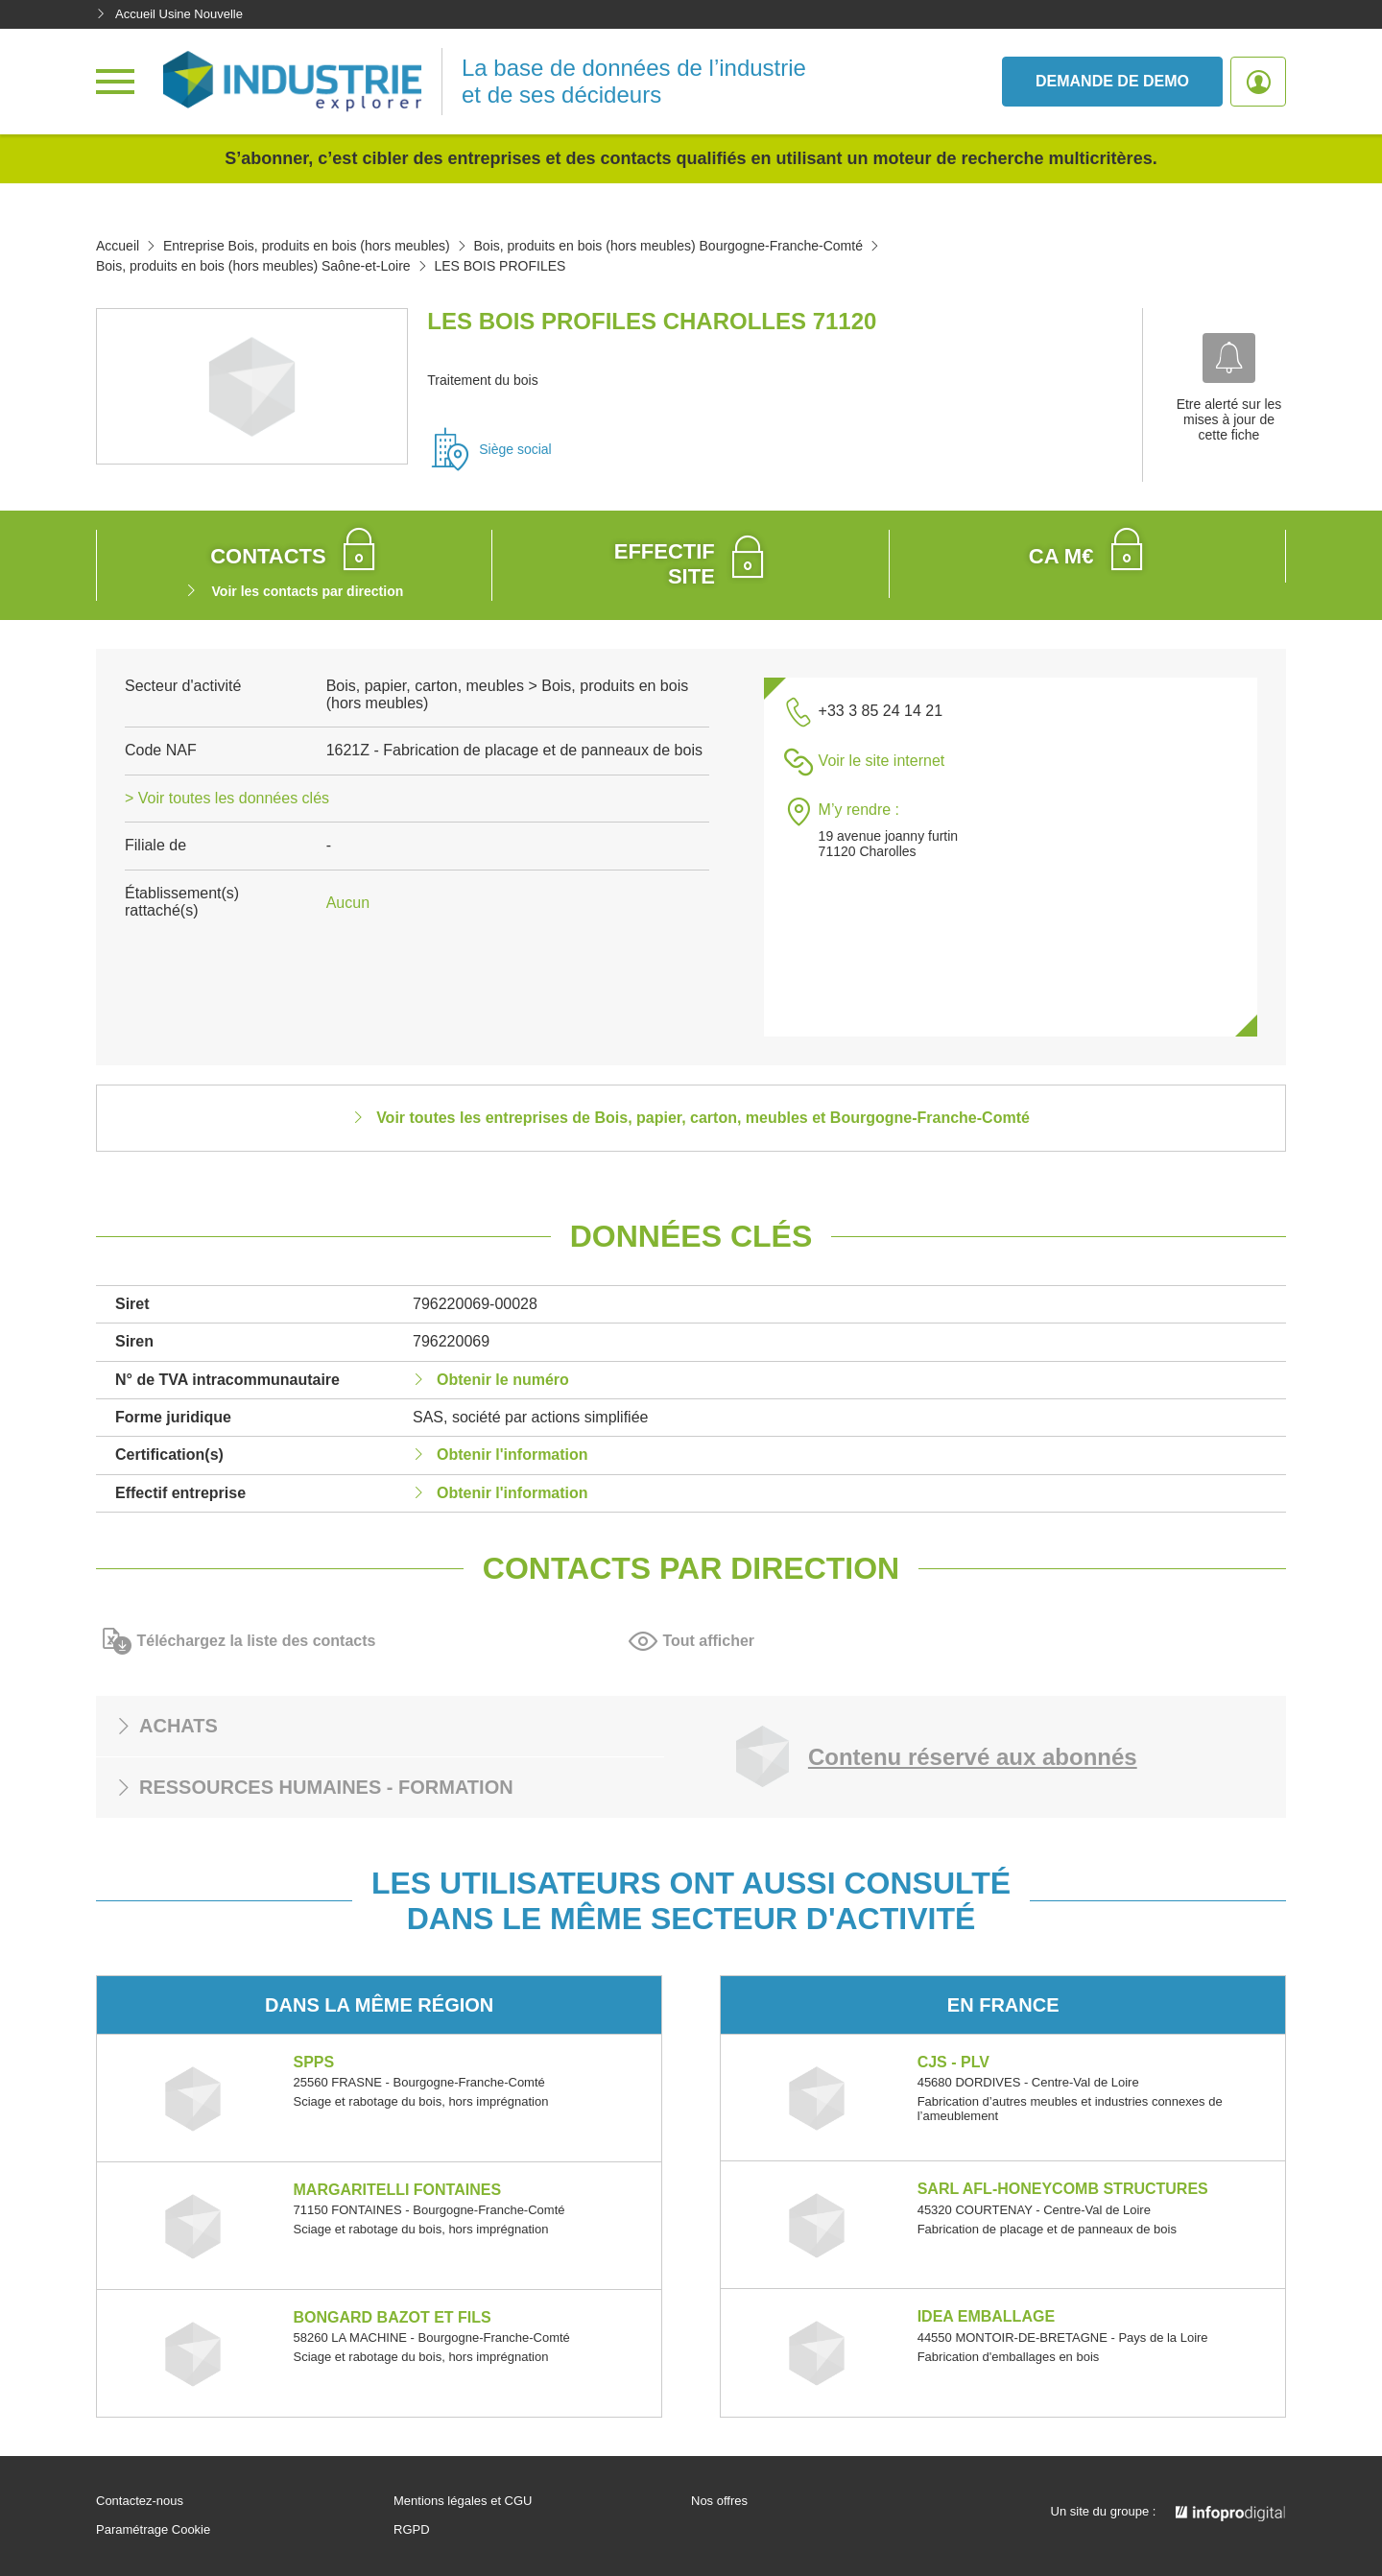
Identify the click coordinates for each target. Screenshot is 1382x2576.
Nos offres (719, 2501)
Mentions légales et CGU (463, 2501)
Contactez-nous (139, 2501)
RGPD (411, 2530)
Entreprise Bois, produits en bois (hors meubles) (306, 245)
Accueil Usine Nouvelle (169, 14)
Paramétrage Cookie (153, 2530)
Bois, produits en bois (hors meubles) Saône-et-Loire (253, 266)
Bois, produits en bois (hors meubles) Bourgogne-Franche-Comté (668, 245)
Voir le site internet (882, 760)
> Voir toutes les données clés (227, 798)
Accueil (117, 245)
